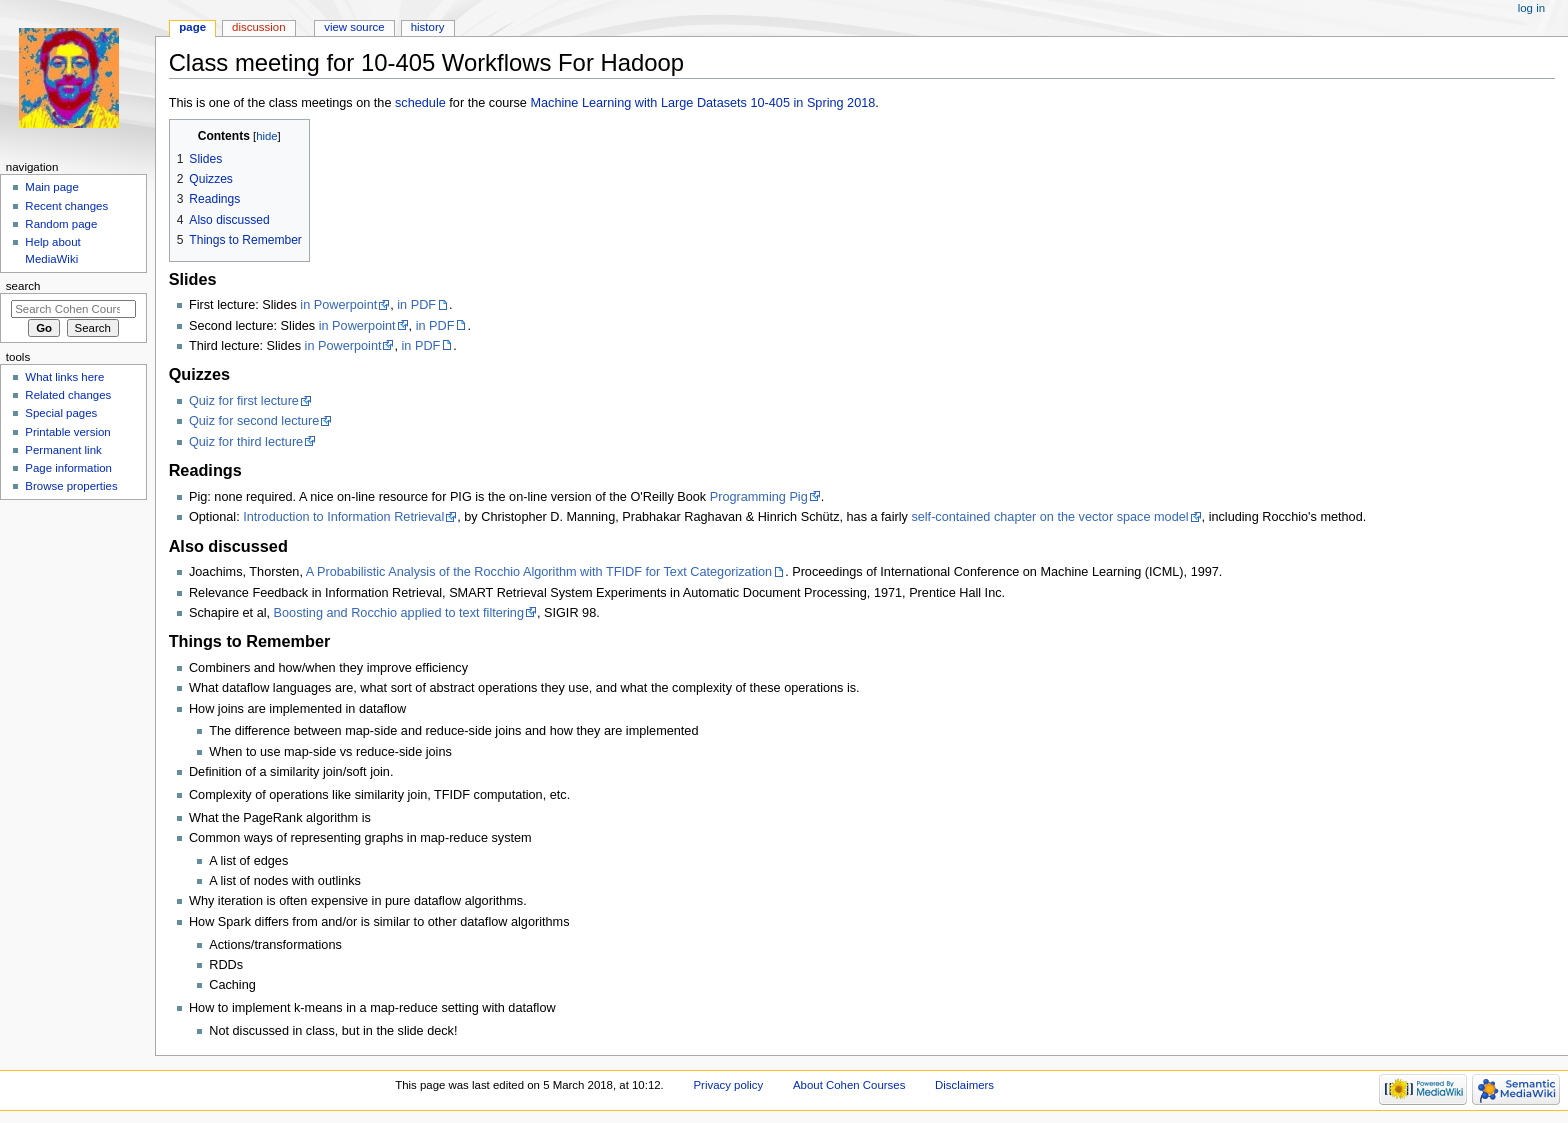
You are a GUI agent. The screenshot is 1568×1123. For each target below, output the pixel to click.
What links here (64, 377)
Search (23, 286)
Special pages (61, 413)
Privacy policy (728, 1085)
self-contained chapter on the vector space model (1049, 517)
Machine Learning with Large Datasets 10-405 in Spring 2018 (702, 103)
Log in (1531, 8)
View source (354, 27)
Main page (52, 187)
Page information (68, 468)
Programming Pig (759, 497)
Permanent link (63, 450)
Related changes (68, 395)
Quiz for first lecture (244, 401)
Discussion (258, 27)
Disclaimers (964, 1085)
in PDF (416, 305)
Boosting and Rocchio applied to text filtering (399, 613)
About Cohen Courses (849, 1085)
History (428, 27)
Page (192, 27)
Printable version (67, 432)
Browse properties (71, 486)
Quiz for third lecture (246, 442)
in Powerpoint (338, 305)
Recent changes (66, 206)
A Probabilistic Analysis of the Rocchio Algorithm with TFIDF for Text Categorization (539, 572)
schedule (420, 103)
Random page (61, 224)
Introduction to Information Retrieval (343, 517)
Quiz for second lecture (254, 421)
